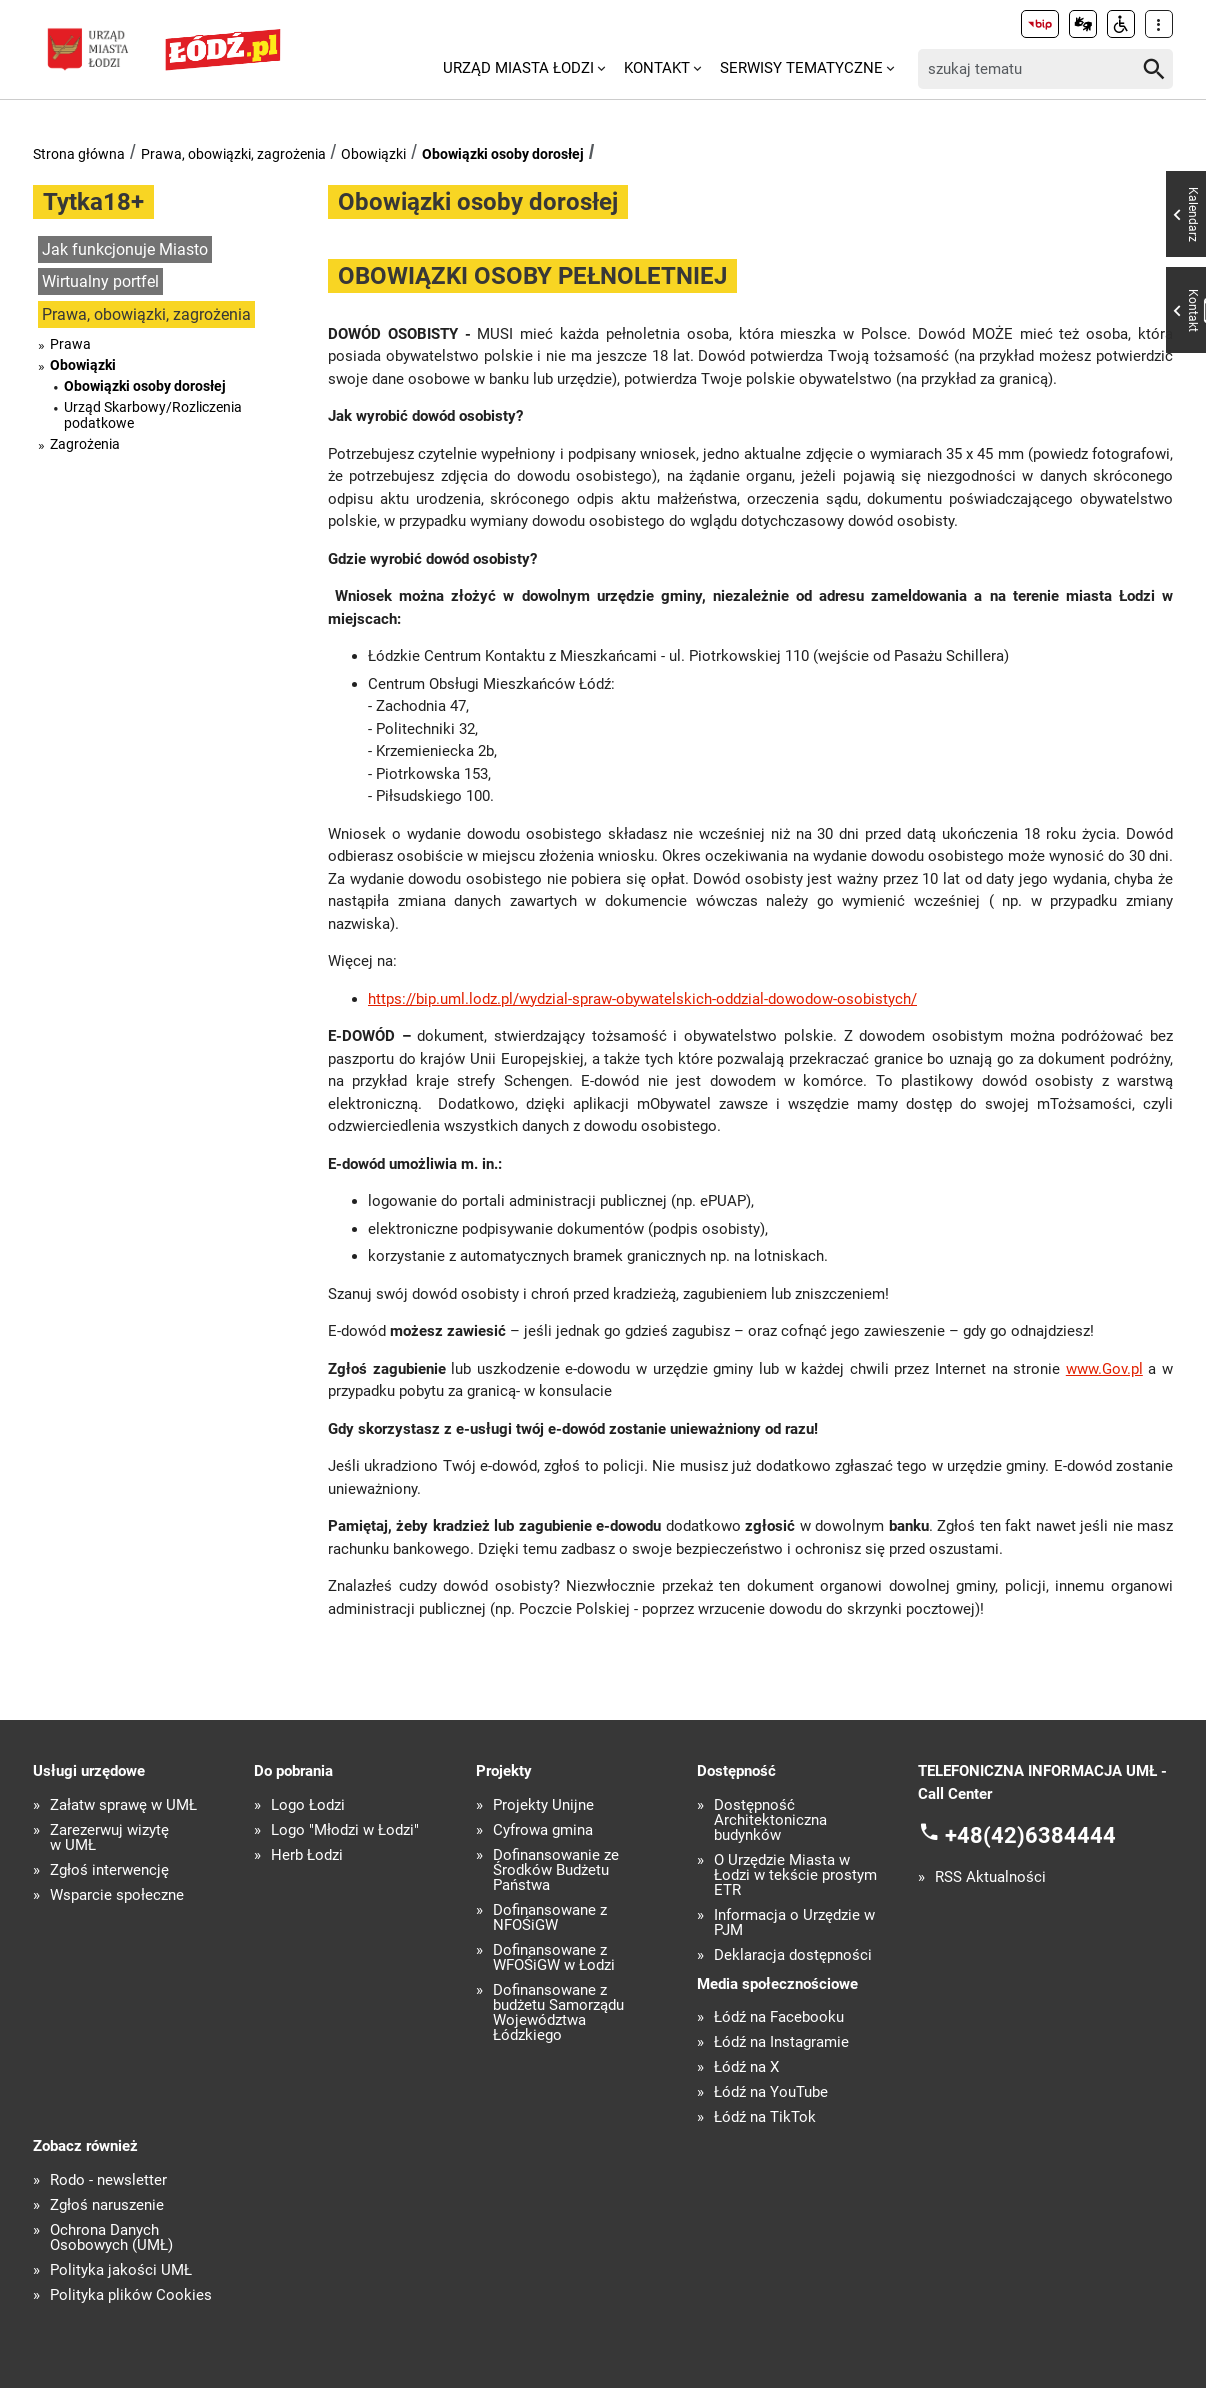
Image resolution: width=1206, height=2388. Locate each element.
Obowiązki (373, 154)
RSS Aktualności (990, 1877)
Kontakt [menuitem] (657, 68)
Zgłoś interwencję (109, 1870)
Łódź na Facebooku (779, 2017)
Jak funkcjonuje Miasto (125, 249)
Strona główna (79, 154)
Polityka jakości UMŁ (121, 2270)
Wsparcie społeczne (117, 1895)
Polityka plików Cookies (131, 2295)
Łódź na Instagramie (781, 2042)
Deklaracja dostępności (793, 1955)
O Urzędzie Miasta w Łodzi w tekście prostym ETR (795, 1875)
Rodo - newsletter (108, 2180)
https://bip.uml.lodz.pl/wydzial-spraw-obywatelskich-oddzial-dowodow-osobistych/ (642, 999)
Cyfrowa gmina (543, 1830)
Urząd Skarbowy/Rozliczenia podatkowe (153, 415)
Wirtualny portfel (100, 281)
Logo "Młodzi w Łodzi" (345, 1830)
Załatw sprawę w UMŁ (123, 1805)
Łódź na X (746, 2067)
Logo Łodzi (308, 1805)
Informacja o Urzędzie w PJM (794, 1923)
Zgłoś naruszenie (107, 2205)
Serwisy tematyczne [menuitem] (801, 68)
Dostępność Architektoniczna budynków (770, 1820)
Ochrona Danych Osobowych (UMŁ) (111, 2238)
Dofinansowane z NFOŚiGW (550, 1918)
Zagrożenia (85, 444)
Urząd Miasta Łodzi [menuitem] (518, 68)
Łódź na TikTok (765, 2117)
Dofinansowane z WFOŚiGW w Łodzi (554, 1958)
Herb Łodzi (307, 1855)
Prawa (70, 344)
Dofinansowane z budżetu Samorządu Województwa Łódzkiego (558, 2013)
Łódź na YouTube (771, 2092)
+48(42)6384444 (1030, 1835)
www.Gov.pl (1104, 1369)
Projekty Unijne (543, 1805)
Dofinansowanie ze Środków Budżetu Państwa (556, 1870)
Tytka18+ (93, 202)
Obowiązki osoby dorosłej (503, 154)
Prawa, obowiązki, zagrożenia (233, 154)
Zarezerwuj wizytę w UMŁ (109, 1838)
